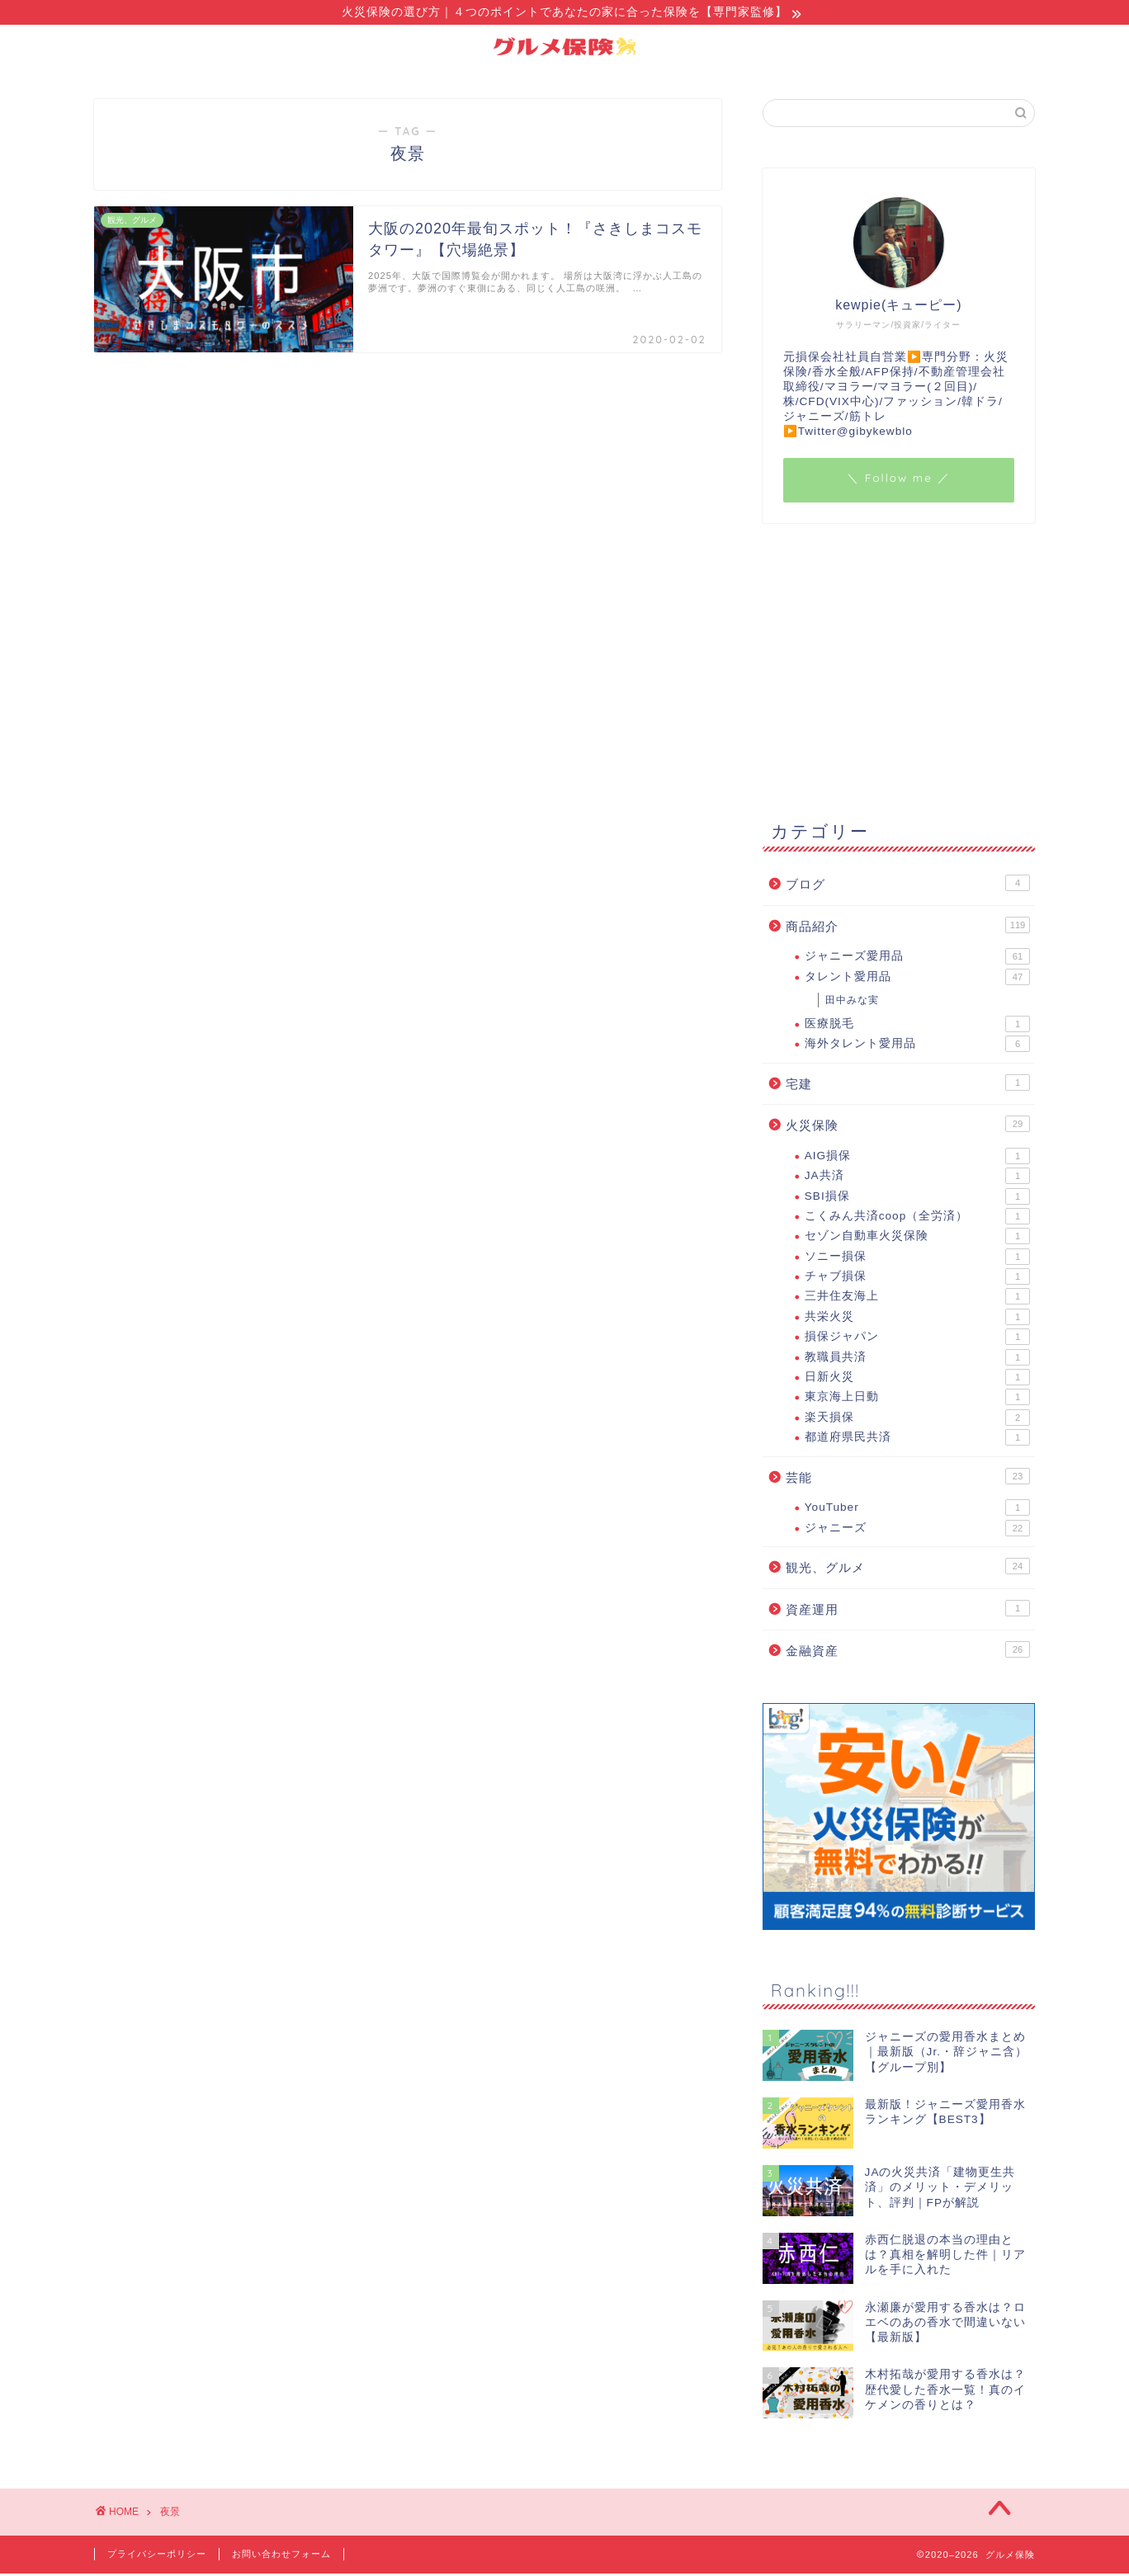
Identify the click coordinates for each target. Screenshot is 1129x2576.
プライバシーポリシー (156, 2556)
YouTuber (917, 1510)
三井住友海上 (917, 1298)
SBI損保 (917, 1199)
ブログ (908, 885)
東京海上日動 (917, 1399)
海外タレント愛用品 (917, 1046)
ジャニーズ (917, 1530)
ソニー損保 (917, 1259)
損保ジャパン (917, 1339)
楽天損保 (917, 1420)
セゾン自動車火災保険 (917, 1238)
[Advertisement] (899, 670)
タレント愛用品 (917, 979)
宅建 (908, 1085)
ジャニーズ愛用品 (917, 959)
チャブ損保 (917, 1279)
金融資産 (908, 1652)
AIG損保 (917, 1158)
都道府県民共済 (917, 1440)
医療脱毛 (917, 1026)
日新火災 (917, 1379)
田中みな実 (852, 1002)
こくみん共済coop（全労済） (917, 1218)
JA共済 (917, 1178)
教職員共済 (917, 1360)
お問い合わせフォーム (281, 2556)
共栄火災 (917, 1319)
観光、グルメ (908, 1568)
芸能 (908, 1478)
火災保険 (908, 1126)
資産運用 (908, 1610)
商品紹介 (908, 927)
